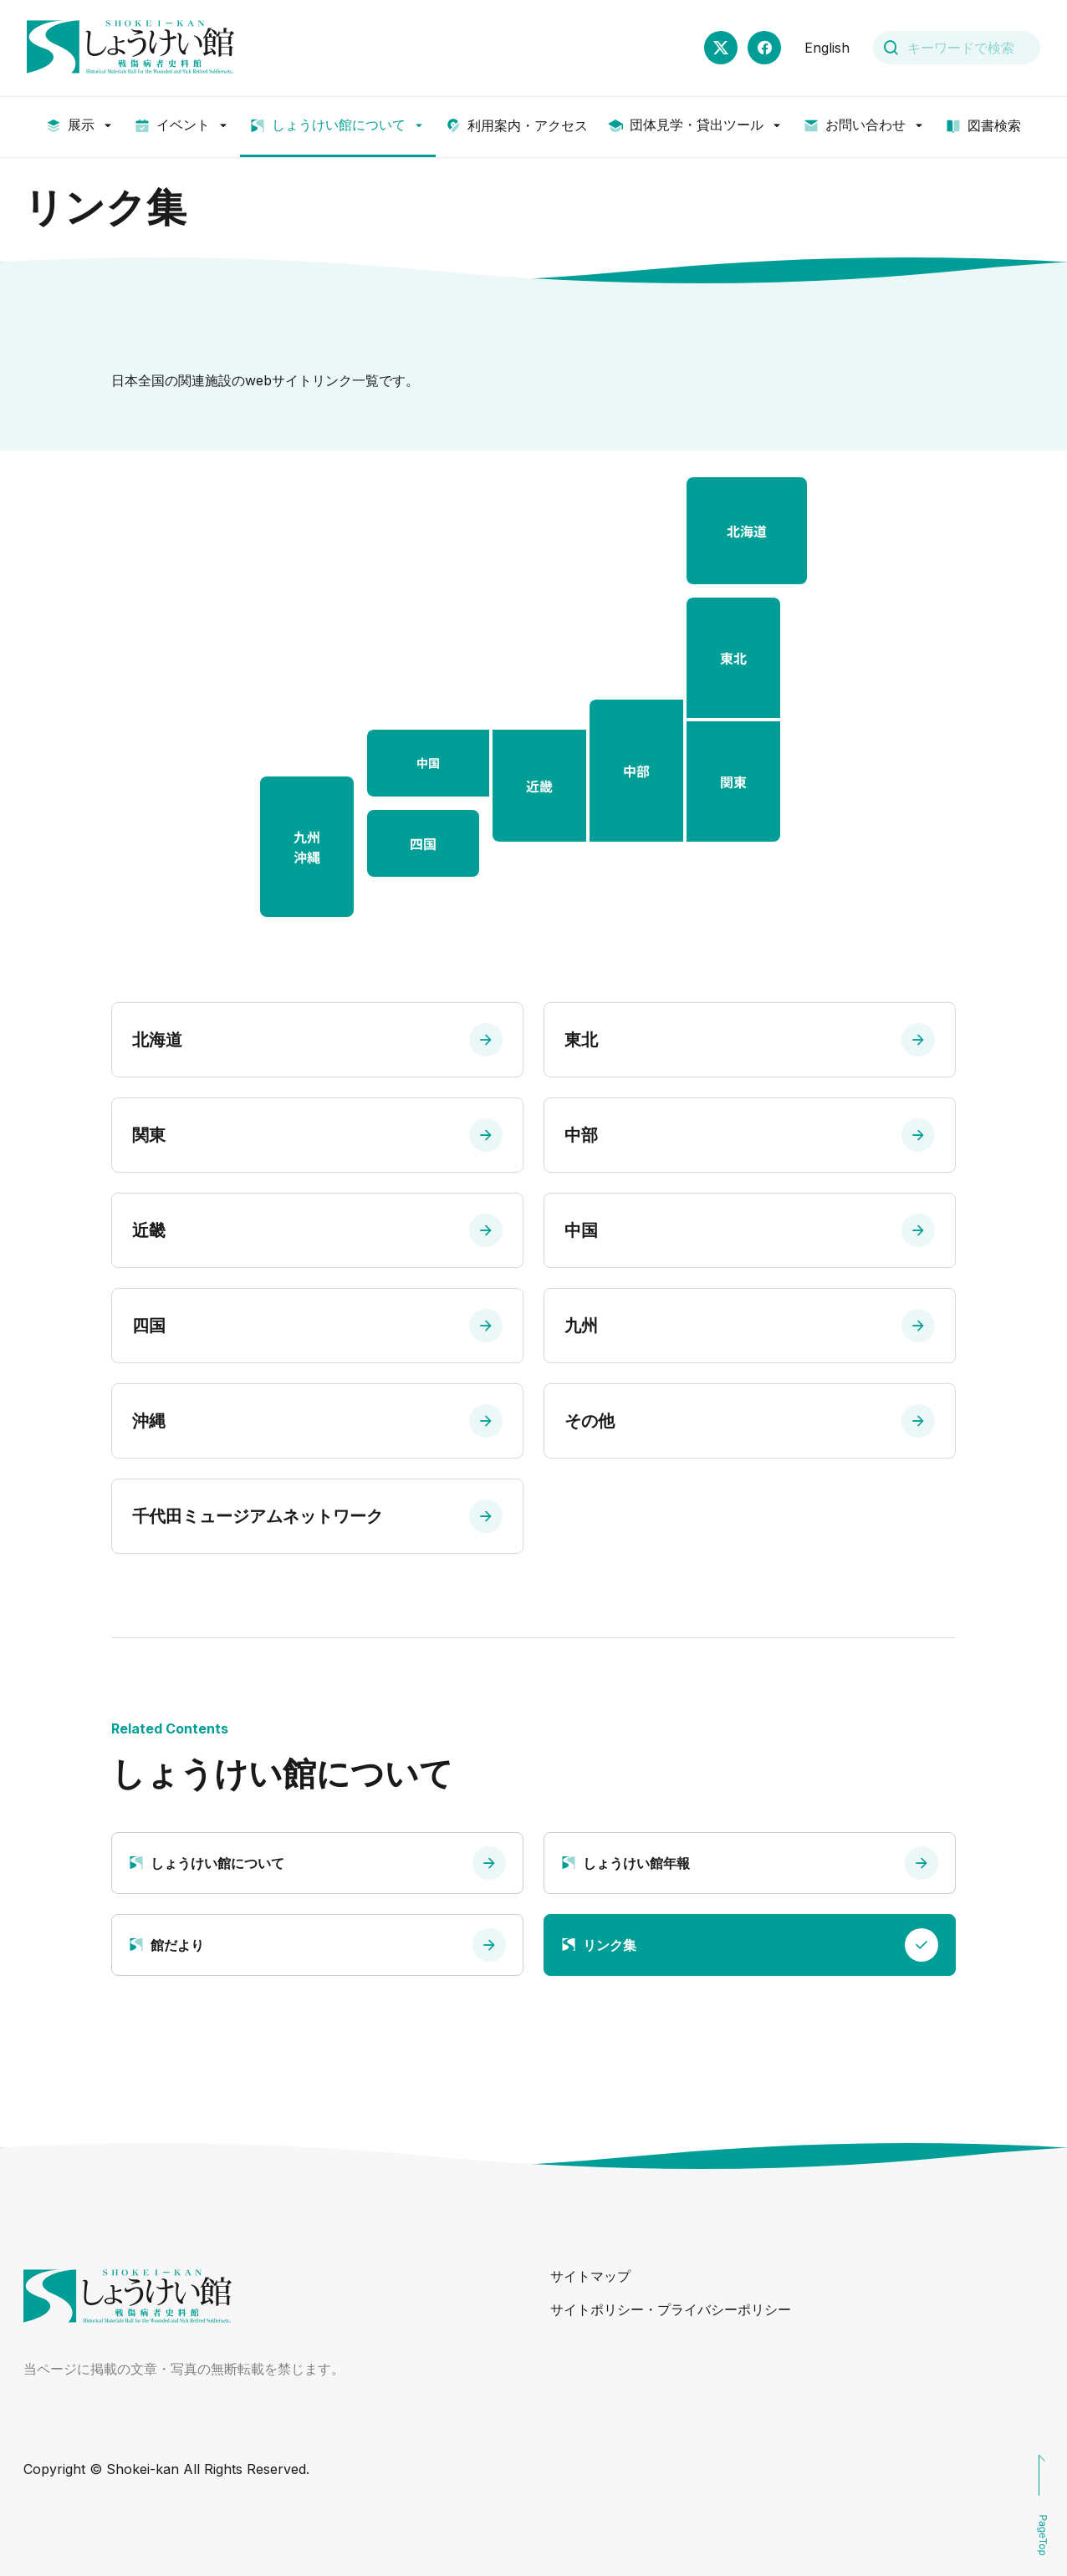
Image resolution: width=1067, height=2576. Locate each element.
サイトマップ (590, 2276)
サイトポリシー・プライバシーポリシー (670, 2309)
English (827, 47)
